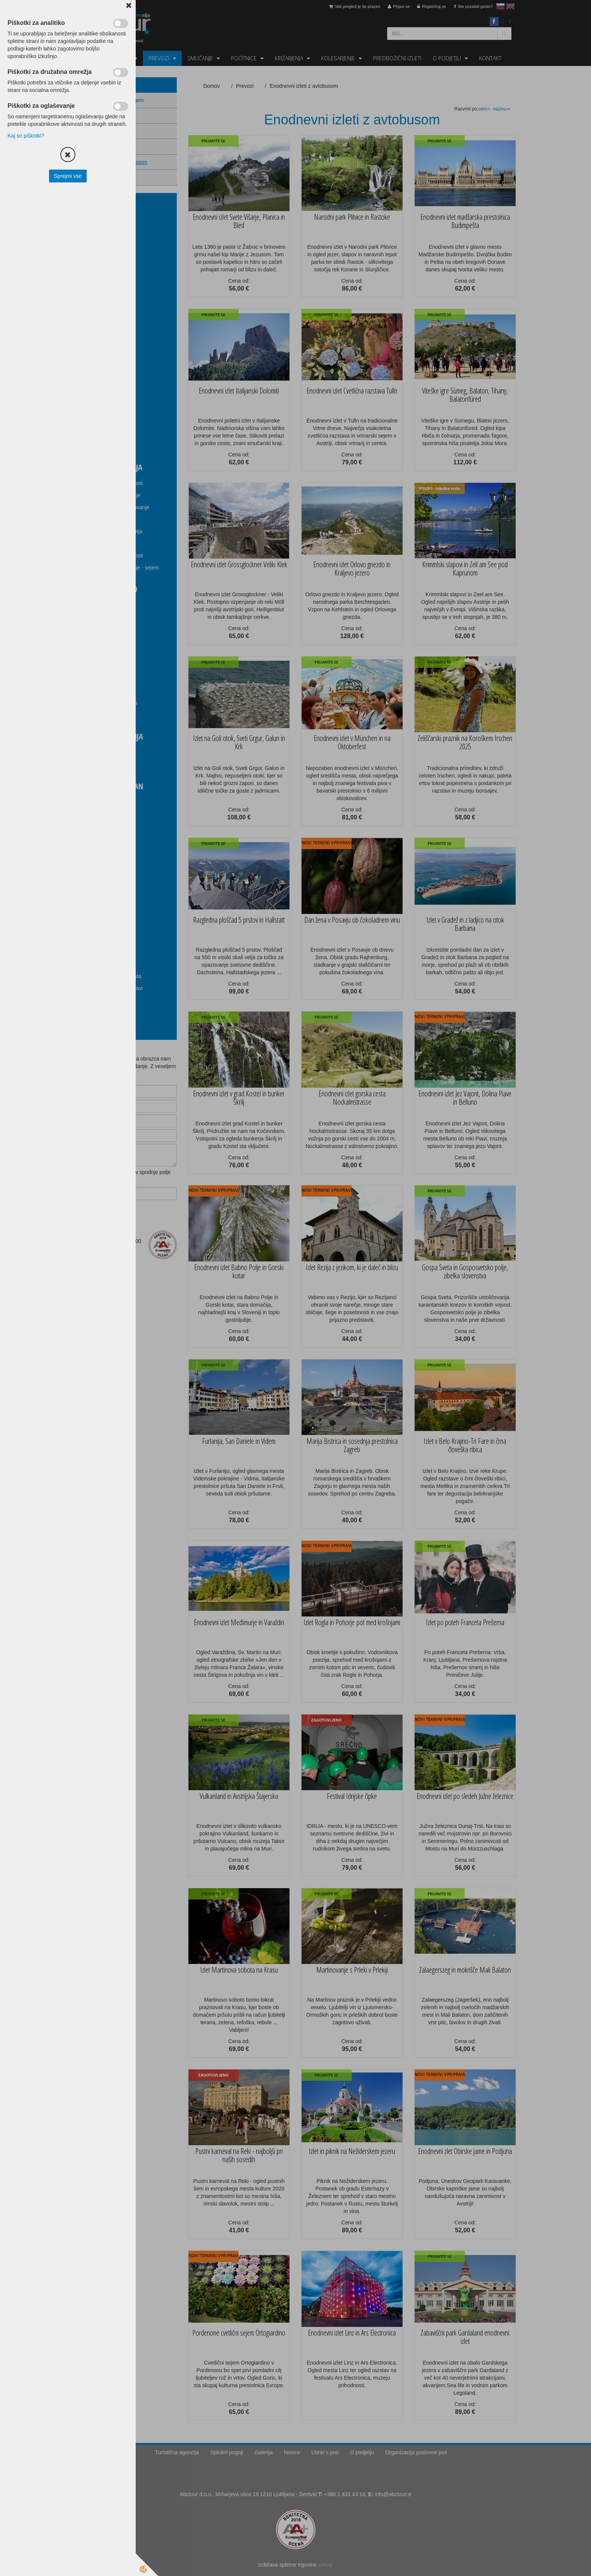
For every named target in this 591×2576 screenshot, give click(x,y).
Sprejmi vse (67, 176)
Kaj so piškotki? (26, 136)
